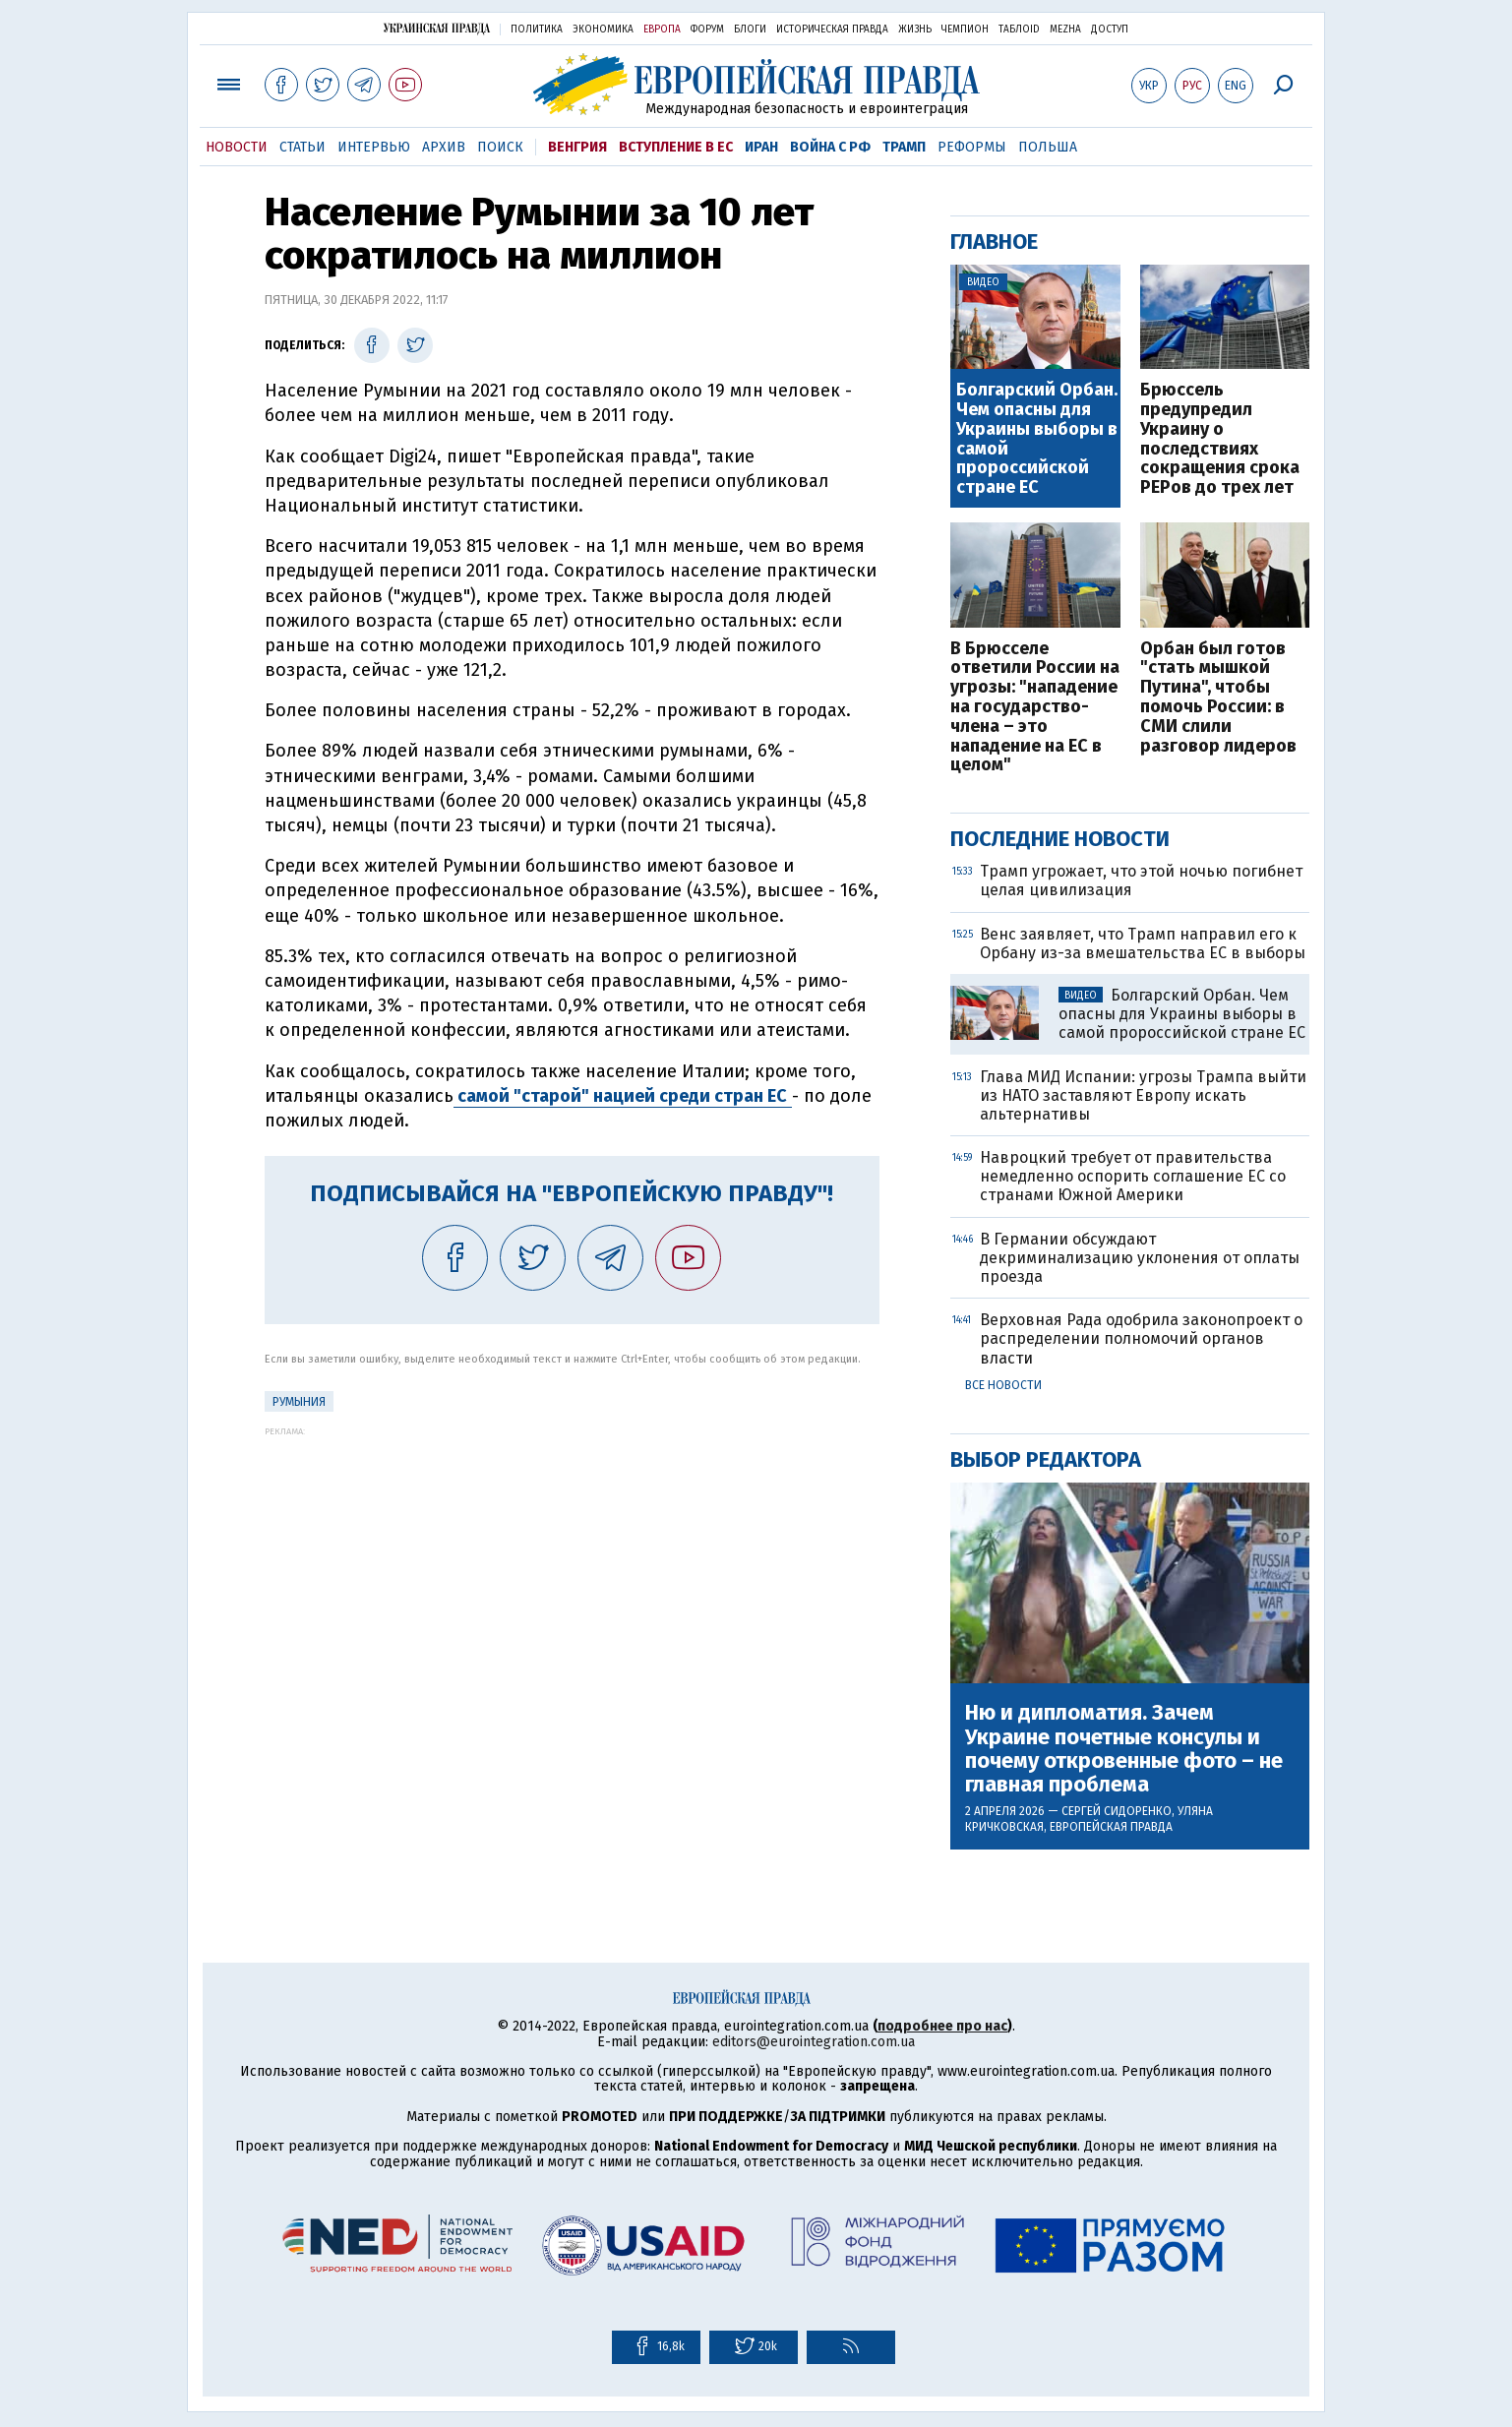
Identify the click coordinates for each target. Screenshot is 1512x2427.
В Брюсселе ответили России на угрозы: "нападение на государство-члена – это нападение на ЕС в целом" (1034, 707)
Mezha (1065, 29)
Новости (237, 147)
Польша (1047, 147)
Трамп (904, 147)
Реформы (971, 147)
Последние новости (1060, 838)
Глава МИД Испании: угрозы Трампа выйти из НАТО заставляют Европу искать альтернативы (1143, 1095)
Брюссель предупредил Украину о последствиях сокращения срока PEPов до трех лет (1220, 439)
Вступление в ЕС (676, 147)
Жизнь (915, 29)
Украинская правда (437, 28)
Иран (761, 147)
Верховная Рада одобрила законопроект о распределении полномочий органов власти (1141, 1338)
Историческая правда (832, 29)
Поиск (500, 147)
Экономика (603, 29)
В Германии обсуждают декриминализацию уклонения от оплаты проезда (1140, 1258)
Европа (662, 29)
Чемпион (965, 29)
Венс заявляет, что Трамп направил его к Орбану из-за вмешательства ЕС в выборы (1142, 943)
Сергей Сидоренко (1116, 1811)
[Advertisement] (572, 1574)
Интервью (373, 147)
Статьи (302, 147)
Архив (443, 147)
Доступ (1109, 29)
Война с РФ (830, 147)
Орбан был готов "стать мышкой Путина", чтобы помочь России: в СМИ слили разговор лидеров (1218, 698)
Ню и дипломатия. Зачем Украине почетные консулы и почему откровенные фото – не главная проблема (1124, 1748)
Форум (707, 29)
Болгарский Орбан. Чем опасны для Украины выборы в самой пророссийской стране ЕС (1037, 439)
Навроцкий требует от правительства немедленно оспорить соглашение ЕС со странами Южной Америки (1133, 1176)
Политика (537, 29)
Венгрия (577, 147)
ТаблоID (1019, 29)
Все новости (1003, 1385)
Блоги (750, 29)
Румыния (299, 1402)
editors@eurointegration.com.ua (813, 2041)
